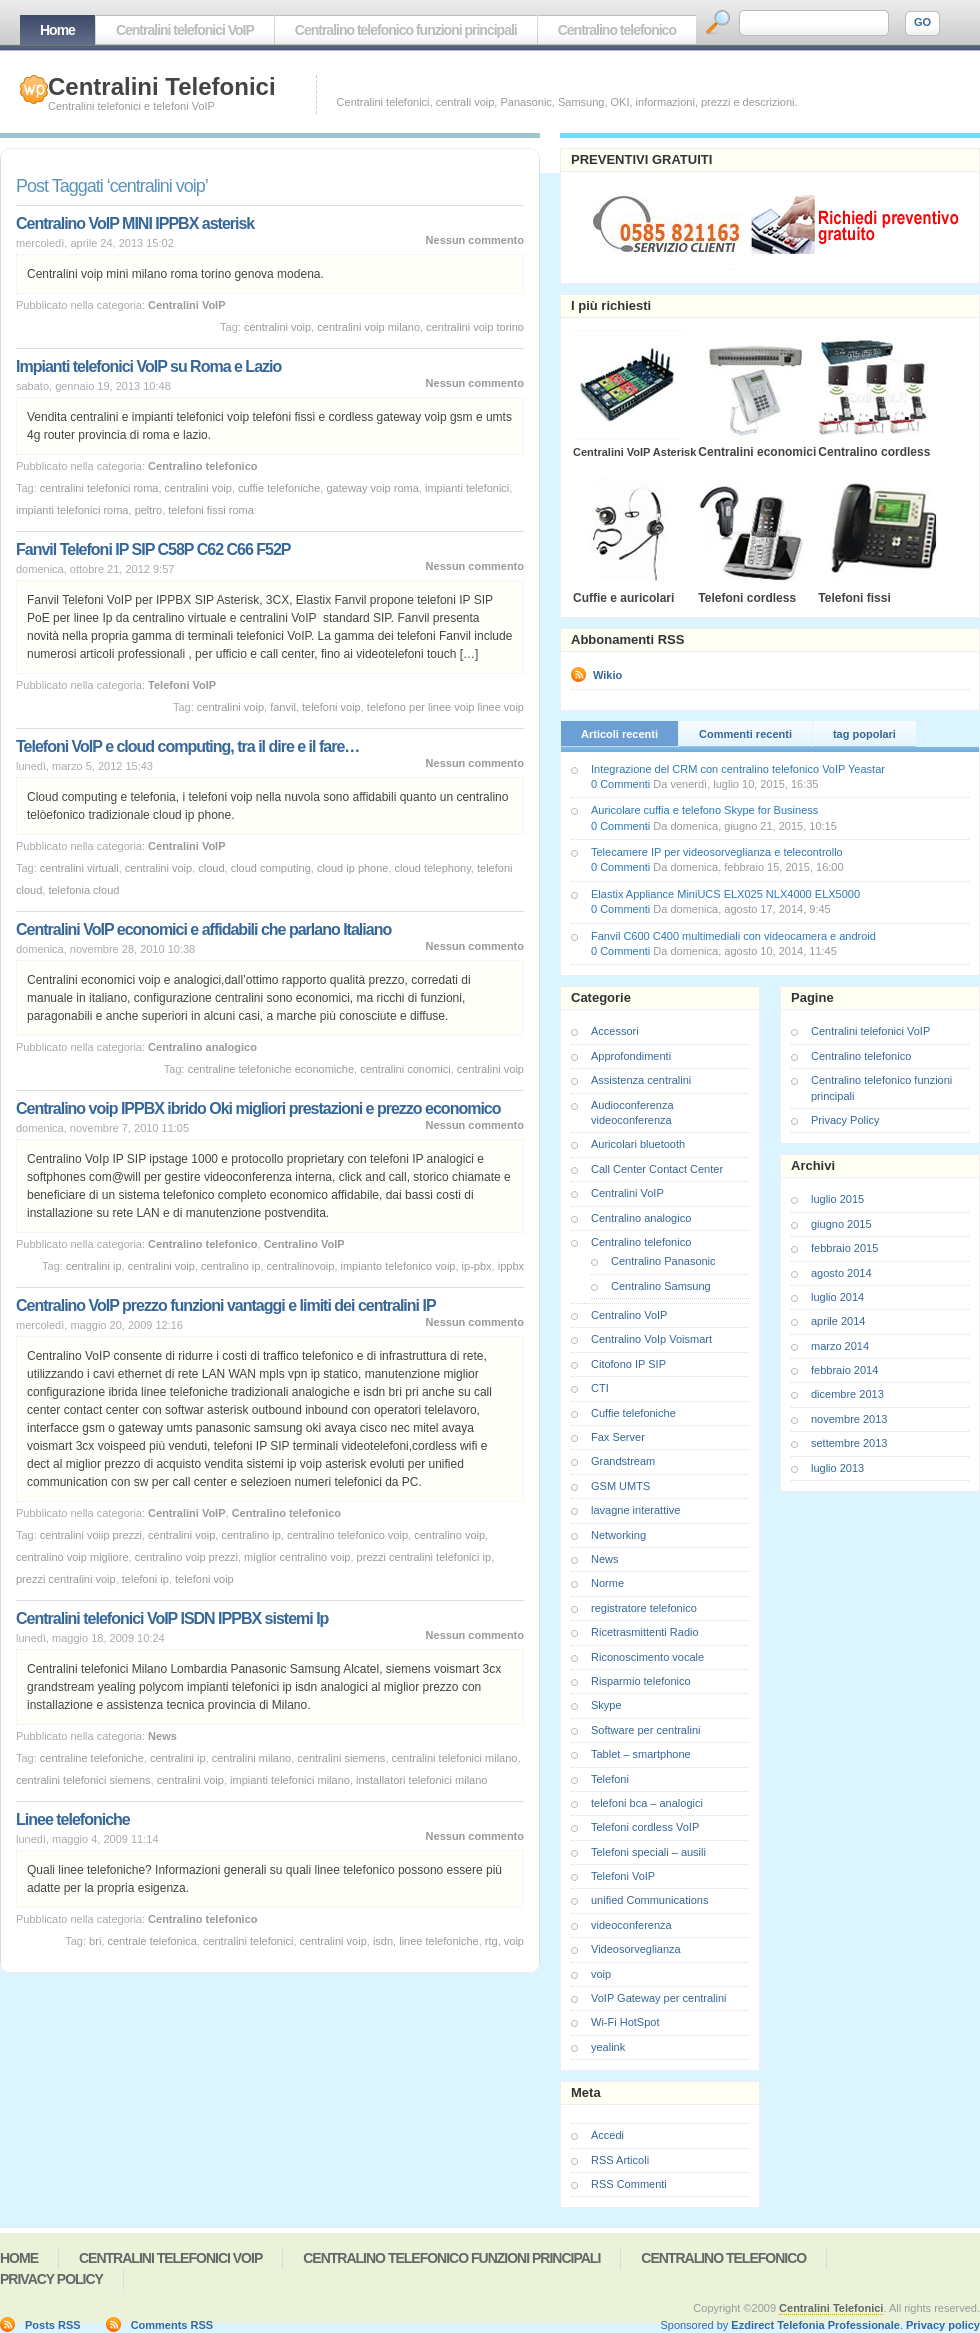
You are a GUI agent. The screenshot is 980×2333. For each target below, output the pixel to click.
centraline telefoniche (92, 1758)
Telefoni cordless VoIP (645, 1827)
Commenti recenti (745, 734)
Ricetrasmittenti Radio (645, 1632)
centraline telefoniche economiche (271, 1069)
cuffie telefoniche (279, 488)
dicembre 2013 (847, 1394)
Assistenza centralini (641, 1080)
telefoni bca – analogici (647, 1803)
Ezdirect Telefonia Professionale (815, 2325)
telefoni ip (145, 1579)
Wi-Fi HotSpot (625, 2022)
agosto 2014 (841, 1273)
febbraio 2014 (844, 1370)
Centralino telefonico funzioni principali (406, 30)
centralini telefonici (248, 1941)
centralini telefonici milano (455, 1758)
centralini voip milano (368, 327)
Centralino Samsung (661, 1286)
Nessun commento (475, 240)
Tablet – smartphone (641, 1754)
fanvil (283, 707)
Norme (607, 1583)
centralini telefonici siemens (83, 1780)
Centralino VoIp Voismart (651, 1339)
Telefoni (610, 1779)
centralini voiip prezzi (91, 1535)
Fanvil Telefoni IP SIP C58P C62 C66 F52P (153, 549)
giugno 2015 (841, 1224)
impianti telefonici (467, 488)
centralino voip (449, 1535)
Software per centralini (645, 1730)
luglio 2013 (837, 1468)
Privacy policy (943, 2325)
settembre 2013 (849, 1443)
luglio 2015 (837, 1199)
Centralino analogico (202, 1047)
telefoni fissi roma (211, 510)
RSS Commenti (629, 2184)
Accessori (615, 1031)
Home (57, 30)
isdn (383, 1941)
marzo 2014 (840, 1346)
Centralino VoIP (304, 1244)
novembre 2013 (849, 1419)
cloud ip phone (353, 868)
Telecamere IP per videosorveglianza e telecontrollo (717, 852)
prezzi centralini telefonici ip (424, 1557)
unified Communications (649, 1900)
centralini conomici (405, 1069)
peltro (149, 510)
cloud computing (271, 868)
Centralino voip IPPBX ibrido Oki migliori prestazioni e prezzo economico (258, 1108)
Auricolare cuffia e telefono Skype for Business (704, 810)
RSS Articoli (620, 2160)
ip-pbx (477, 1266)
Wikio (607, 675)
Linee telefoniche (73, 1819)
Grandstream (623, 1461)
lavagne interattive (635, 1510)
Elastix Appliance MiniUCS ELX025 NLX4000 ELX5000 (725, 894)
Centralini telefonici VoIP (185, 30)
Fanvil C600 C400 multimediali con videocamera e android (733, 936)
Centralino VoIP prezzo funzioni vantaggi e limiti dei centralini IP (226, 1305)
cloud (211, 868)
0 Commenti (620, 784)
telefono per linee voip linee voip (445, 707)
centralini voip (277, 327)
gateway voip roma (372, 488)
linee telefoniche (439, 1941)
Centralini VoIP (186, 305)
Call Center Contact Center (657, 1169)
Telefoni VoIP (182, 685)
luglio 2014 (837, 1297)
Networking (618, 1535)
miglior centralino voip (297, 1557)
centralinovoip (301, 1266)
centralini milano (251, 1758)
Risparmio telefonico (641, 1681)
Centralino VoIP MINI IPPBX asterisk (135, 223)
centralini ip (94, 1266)
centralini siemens (341, 1758)
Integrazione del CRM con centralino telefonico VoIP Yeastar (738, 769)
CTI (600, 1388)
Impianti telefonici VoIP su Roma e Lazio (148, 366)
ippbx (511, 1266)
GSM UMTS (620, 1486)
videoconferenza (631, 1925)
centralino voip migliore (72, 1557)
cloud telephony (433, 868)
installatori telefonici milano (421, 1780)
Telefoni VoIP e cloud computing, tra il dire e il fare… (187, 746)
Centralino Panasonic (663, 1261)
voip (514, 1941)
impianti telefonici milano (290, 1780)
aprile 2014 (838, 1321)
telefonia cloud (83, 890)
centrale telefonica (151, 1941)
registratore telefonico (644, 1608)
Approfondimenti (631, 1056)
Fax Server (618, 1437)
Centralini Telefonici (162, 86)
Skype (606, 1705)
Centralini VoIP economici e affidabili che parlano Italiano (203, 929)
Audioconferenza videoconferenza (632, 1112)
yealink (608, 2047)
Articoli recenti (619, 734)
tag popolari (864, 734)
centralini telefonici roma (99, 488)
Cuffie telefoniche (633, 1413)
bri (95, 1941)
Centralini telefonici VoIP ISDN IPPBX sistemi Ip (172, 1618)
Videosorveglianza (636, 1949)
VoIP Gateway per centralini (659, 1998)
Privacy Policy (845, 1120)
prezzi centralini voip (66, 1579)
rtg (491, 1941)
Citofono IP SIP (628, 1364)
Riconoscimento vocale (647, 1657)
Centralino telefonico (617, 30)
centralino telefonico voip (347, 1535)
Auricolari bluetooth (638, 1144)
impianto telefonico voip (398, 1266)
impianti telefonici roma (72, 510)
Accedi (607, 2135)
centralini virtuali (79, 868)
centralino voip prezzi (186, 1557)
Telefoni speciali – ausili (648, 1852)
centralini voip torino (475, 327)
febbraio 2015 (844, 1248)
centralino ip (230, 1266)
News (162, 1736)
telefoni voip (331, 707)
